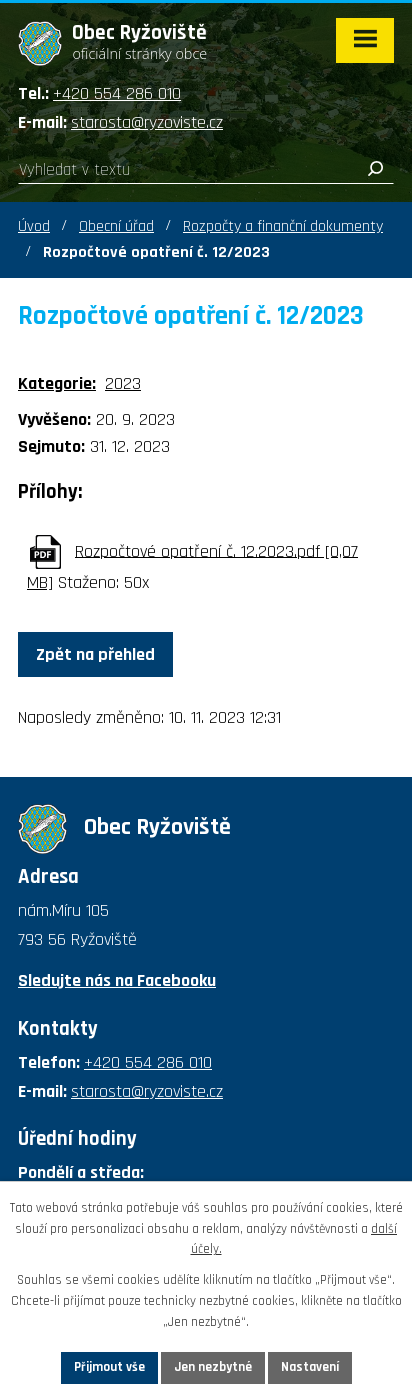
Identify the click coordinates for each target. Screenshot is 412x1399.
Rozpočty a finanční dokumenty (283, 226)
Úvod (34, 226)
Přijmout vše (109, 1367)
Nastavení (310, 1367)
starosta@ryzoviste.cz (147, 122)
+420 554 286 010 (117, 93)
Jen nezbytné (213, 1367)
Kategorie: (57, 383)
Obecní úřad (116, 226)
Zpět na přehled (95, 654)
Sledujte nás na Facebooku (117, 980)
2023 (123, 383)
